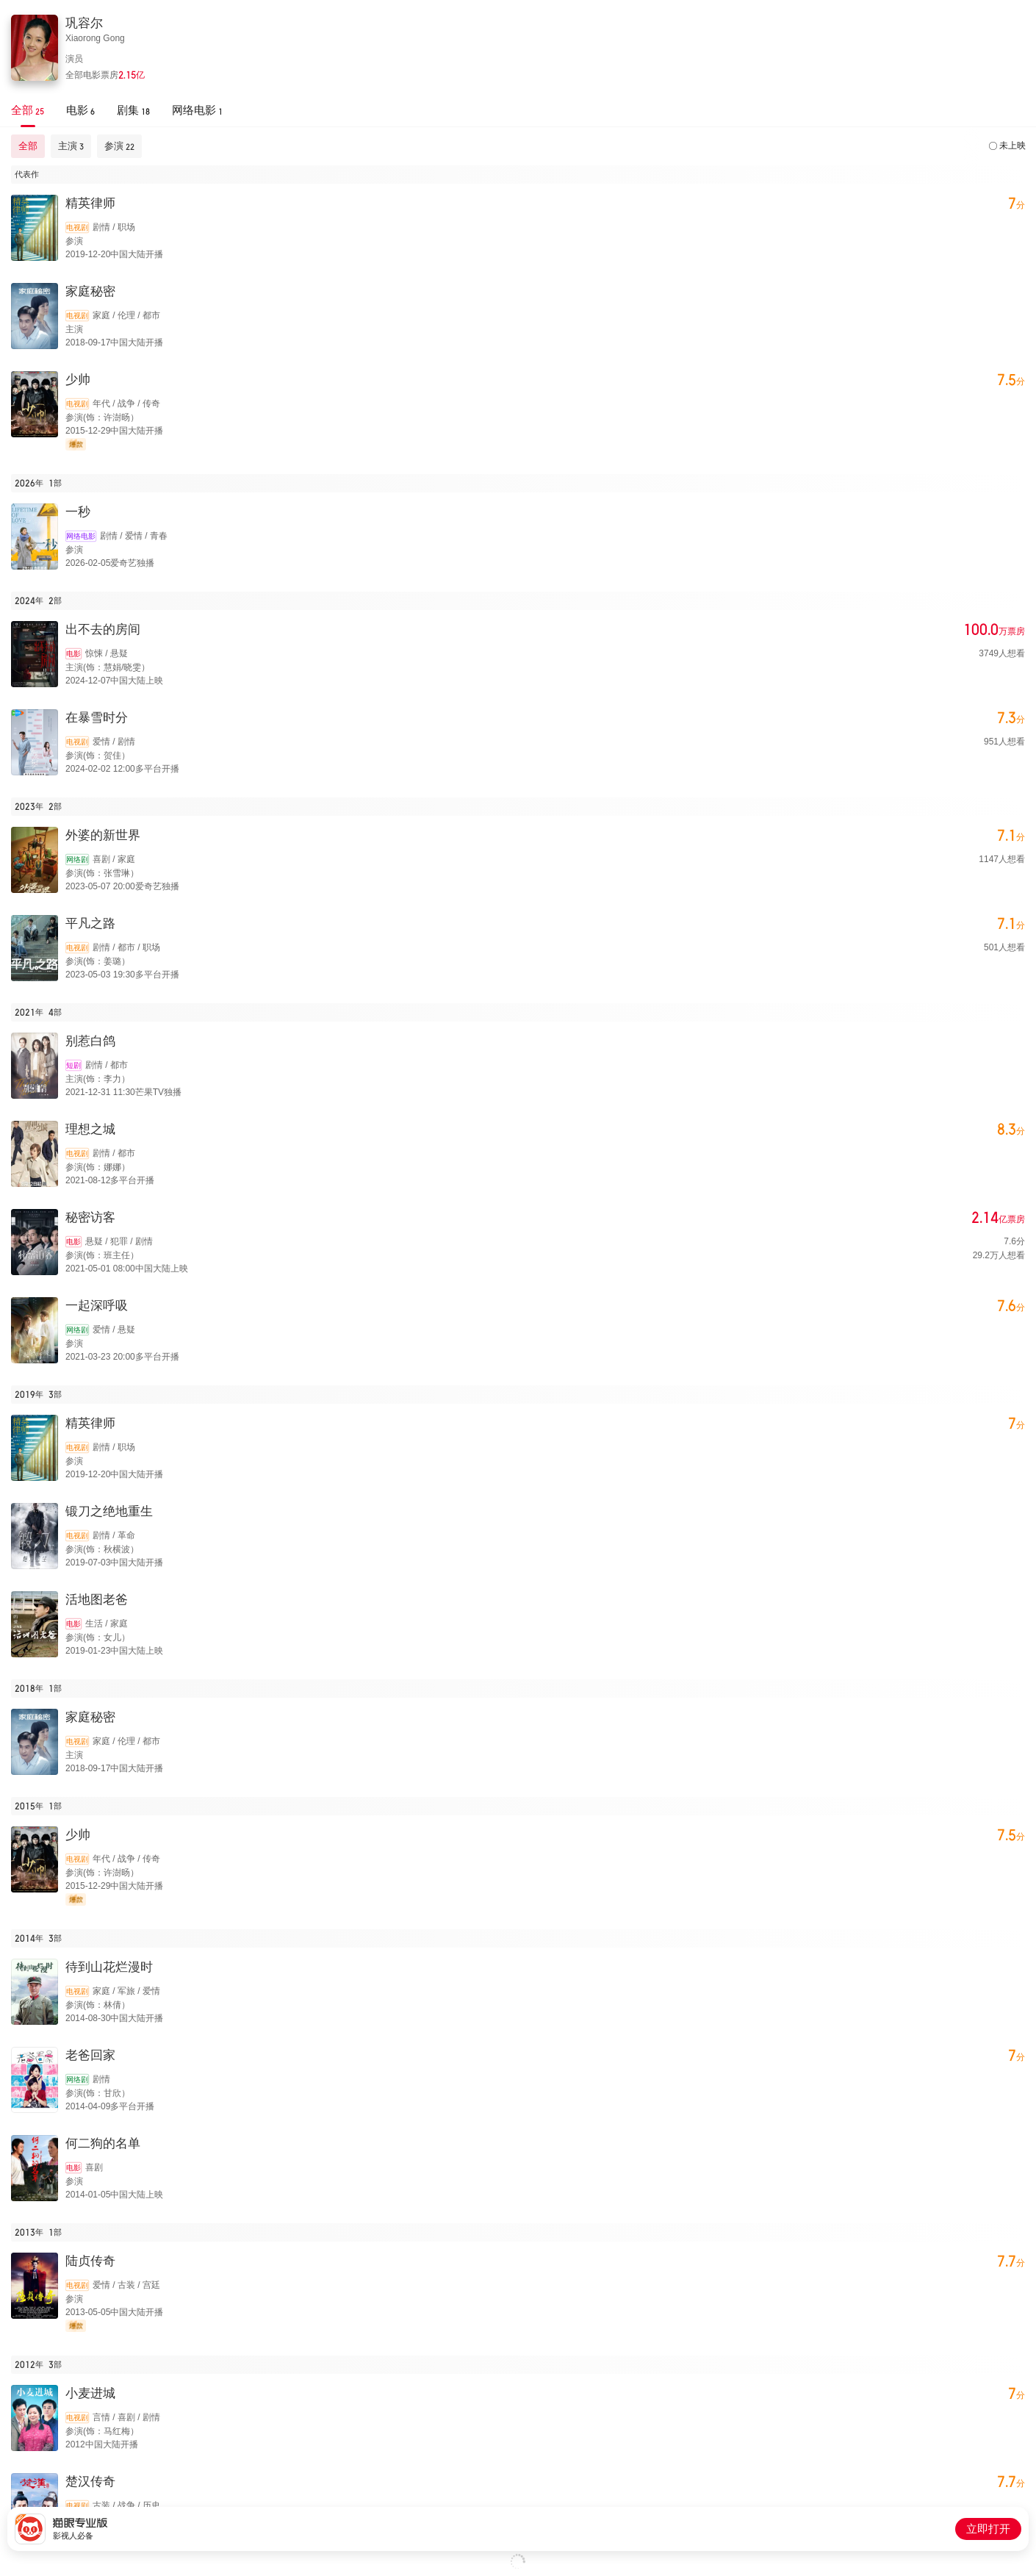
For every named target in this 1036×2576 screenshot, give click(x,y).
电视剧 (77, 227)
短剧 (73, 1065)
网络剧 (77, 859)
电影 (73, 654)
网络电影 (81, 536)
